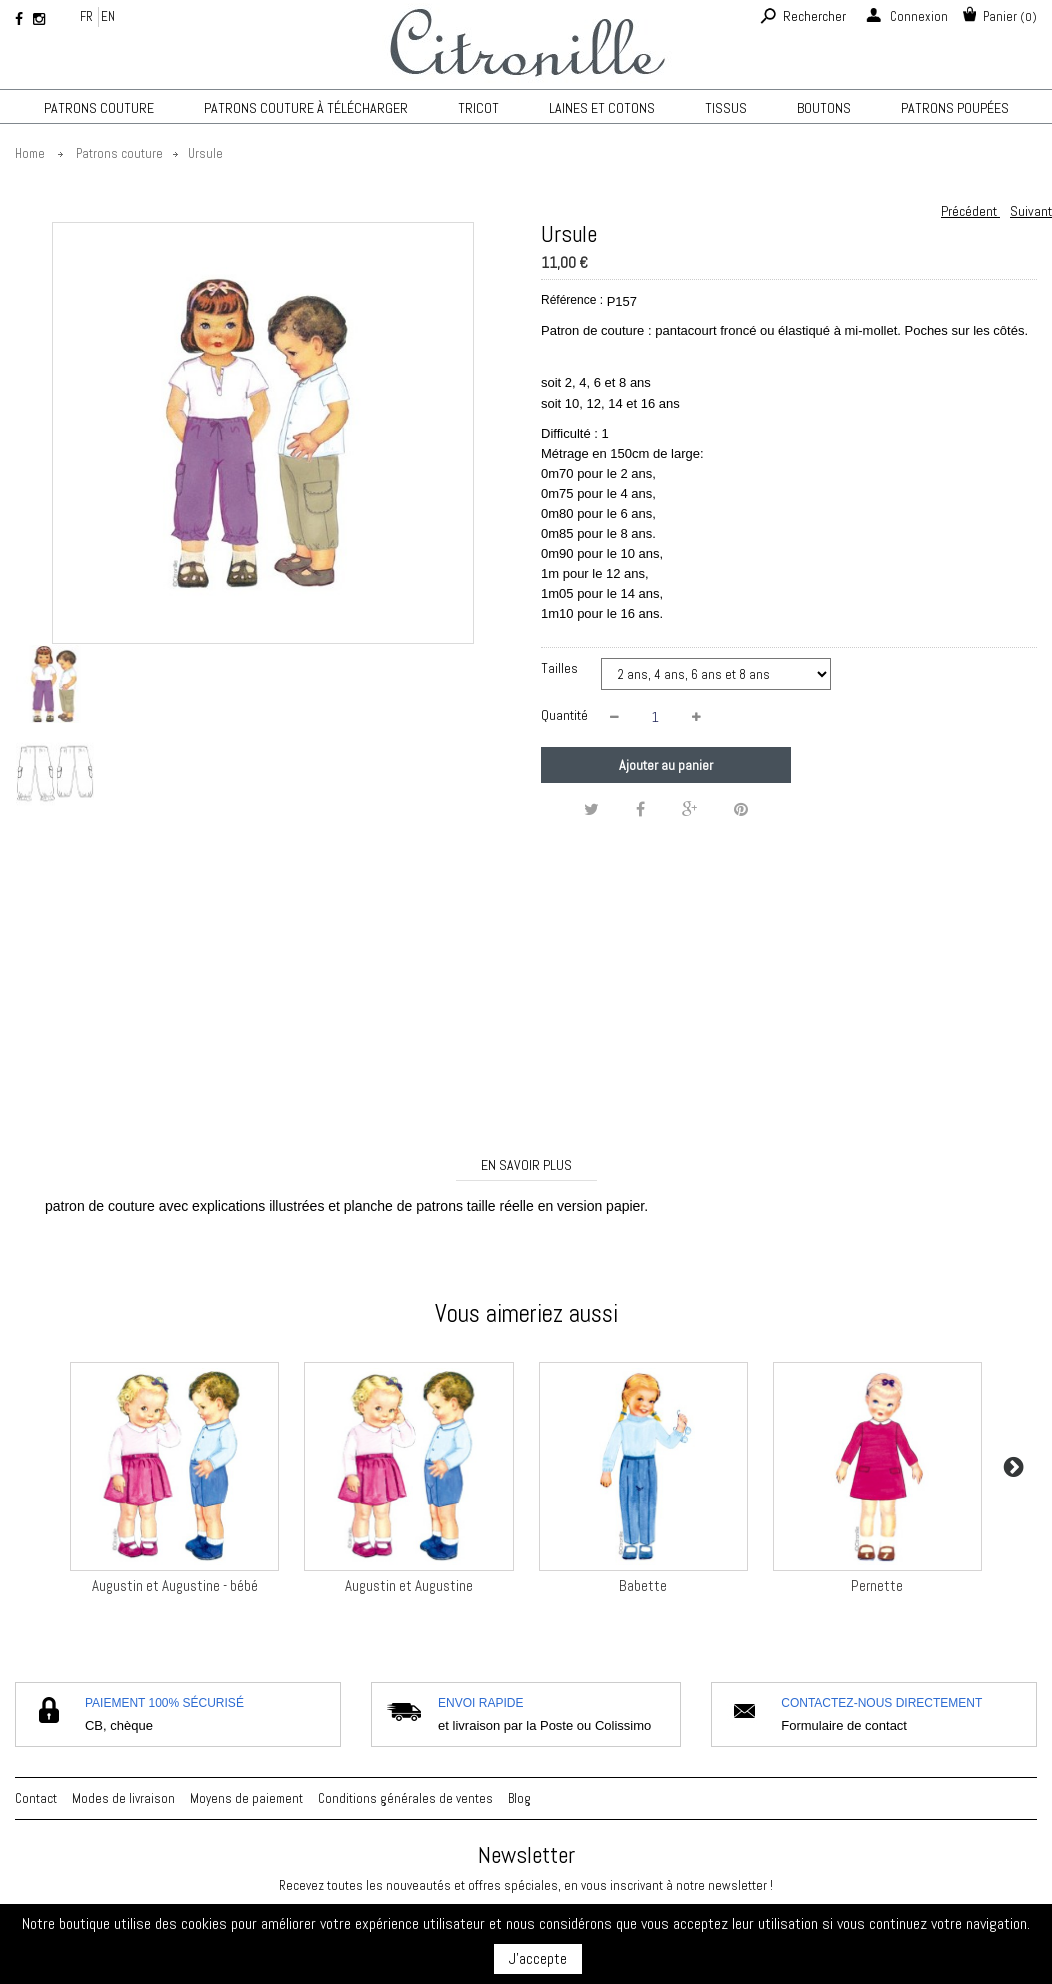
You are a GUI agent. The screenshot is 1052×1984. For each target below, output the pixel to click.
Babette (643, 1585)
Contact (36, 1798)
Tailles (561, 668)
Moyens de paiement (246, 1798)
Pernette (877, 1585)
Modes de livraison (123, 1798)
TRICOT (478, 108)
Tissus (726, 108)
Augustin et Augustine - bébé (175, 1585)
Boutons (824, 108)
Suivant (1031, 211)
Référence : (572, 300)
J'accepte (538, 1958)
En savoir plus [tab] (526, 1165)
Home (30, 153)
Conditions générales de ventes (405, 1798)
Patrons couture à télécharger (306, 108)
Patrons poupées (955, 108)
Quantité (564, 715)
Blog (519, 1798)
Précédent (970, 211)
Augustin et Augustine (409, 1585)
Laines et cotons (602, 108)
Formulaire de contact (844, 1725)
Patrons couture (99, 108)
